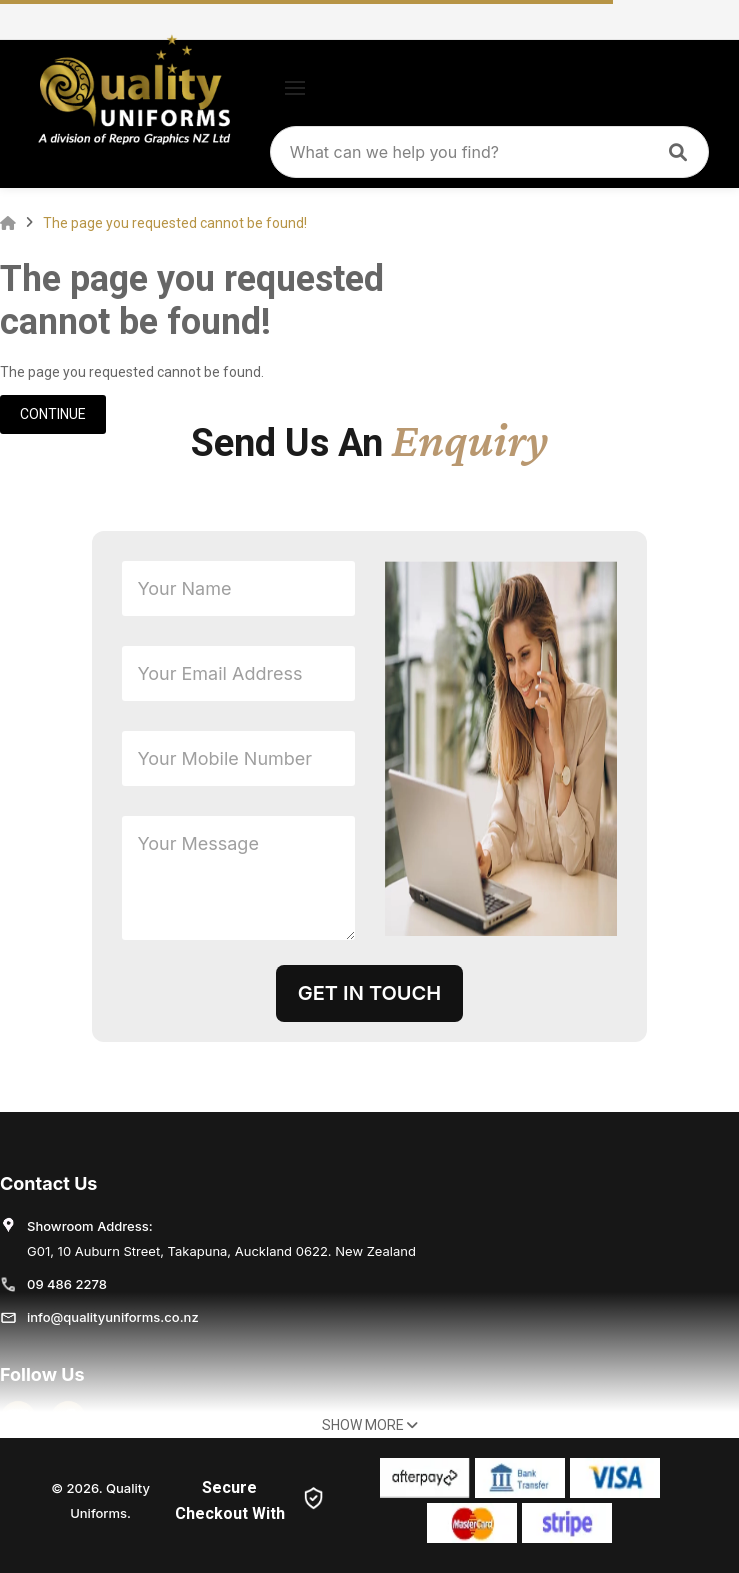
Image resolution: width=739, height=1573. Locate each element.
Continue (53, 414)
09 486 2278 (67, 1284)
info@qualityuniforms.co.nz (113, 1317)
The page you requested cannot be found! (175, 223)
